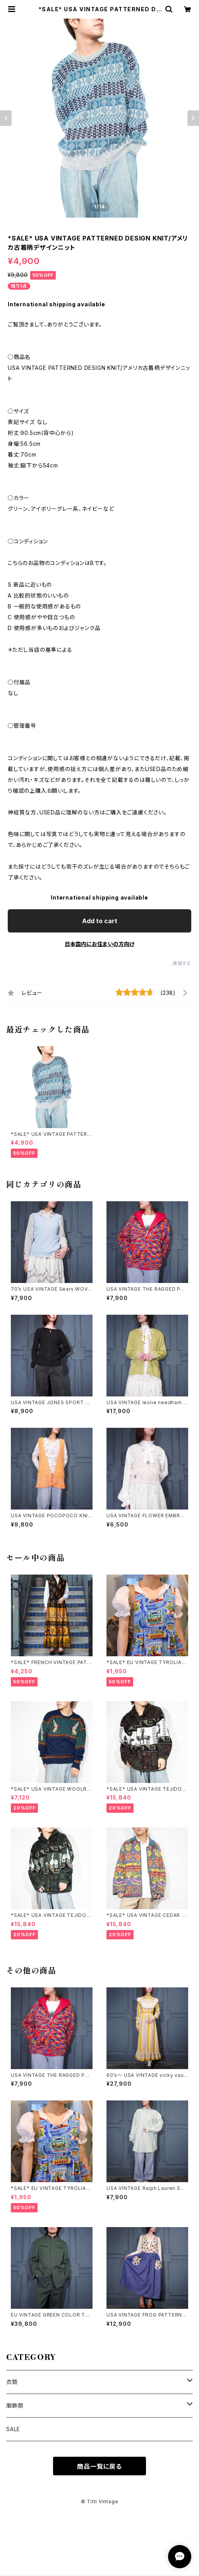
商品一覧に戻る (99, 2466)
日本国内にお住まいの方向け (99, 944)
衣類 (12, 2382)
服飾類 (14, 2405)
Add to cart (99, 921)
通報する (181, 963)
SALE (13, 2429)
